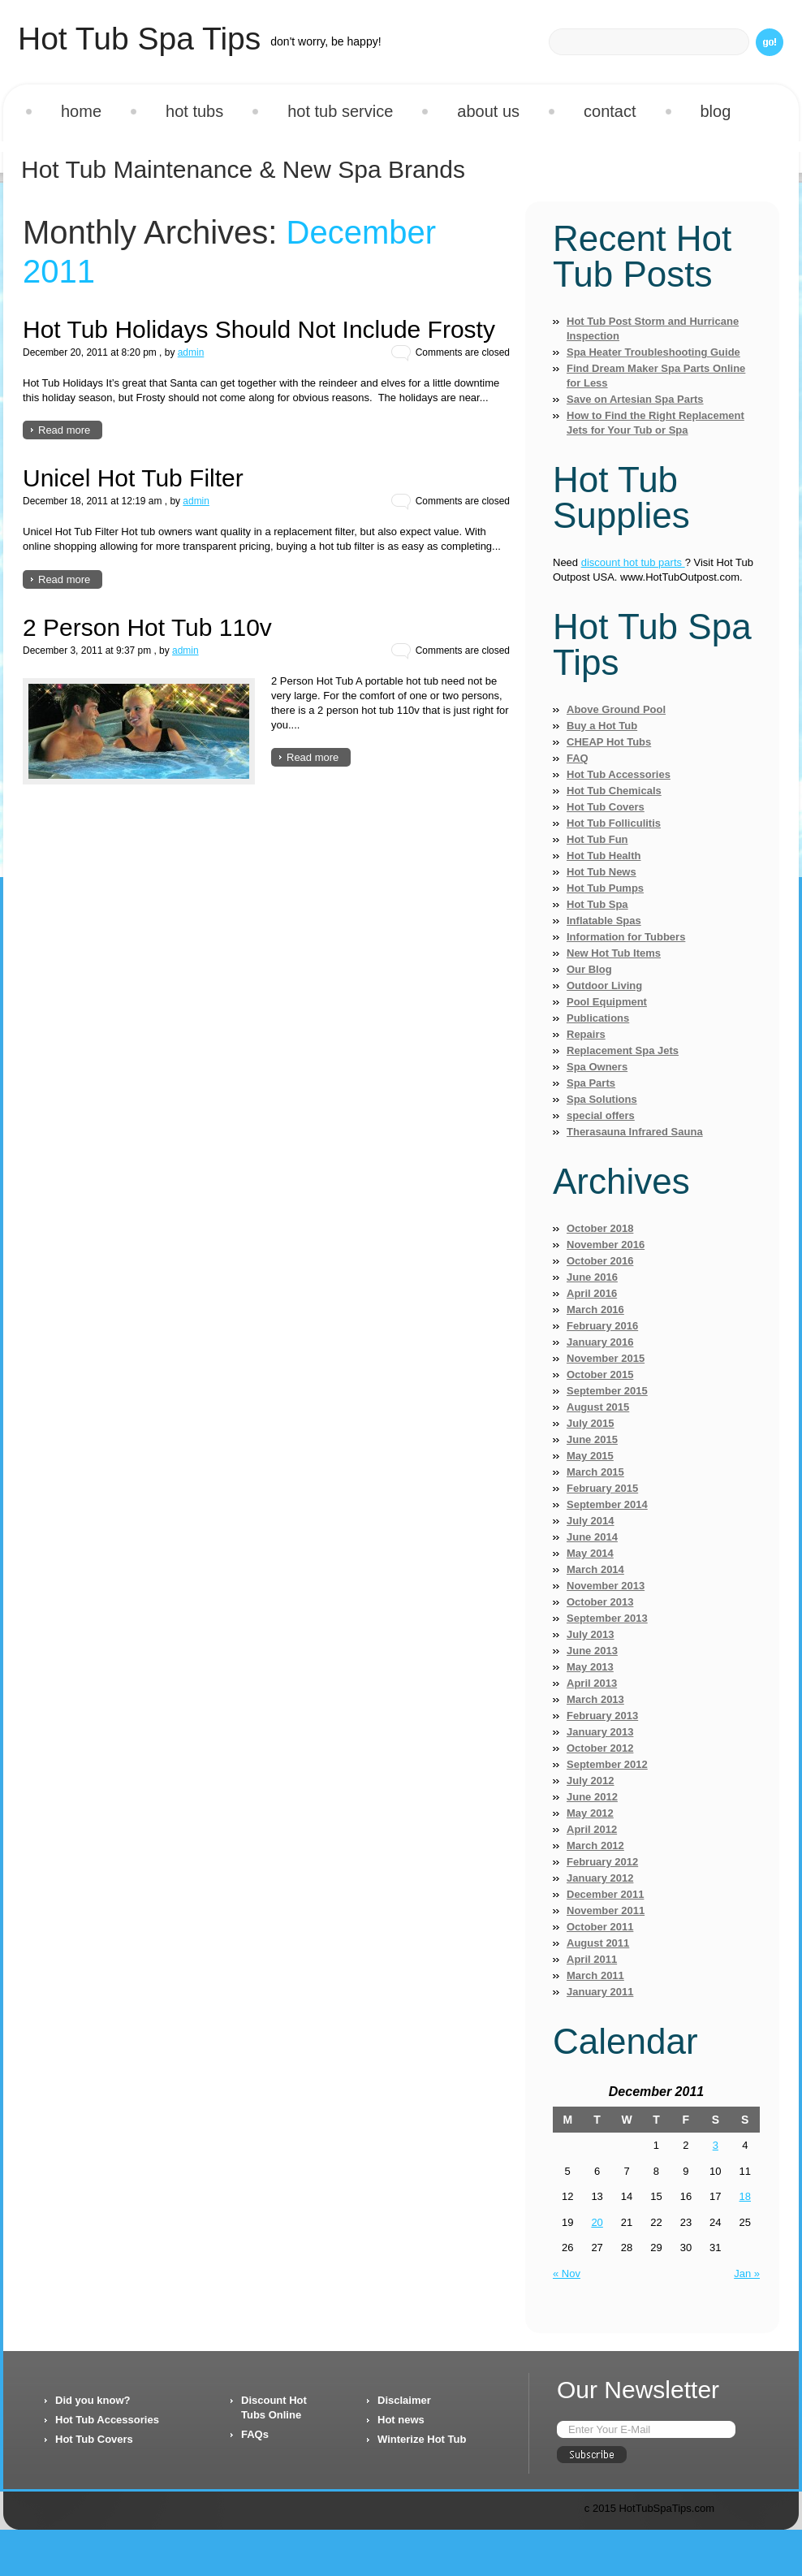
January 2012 (600, 1878)
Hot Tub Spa (597, 904)
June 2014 (592, 1537)
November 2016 (606, 1244)
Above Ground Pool (616, 709)
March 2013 (595, 1699)
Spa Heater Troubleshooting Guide (653, 352)
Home (81, 111)
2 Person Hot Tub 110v (147, 627)
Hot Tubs (194, 111)
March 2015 (595, 1472)
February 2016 (602, 1326)
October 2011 (600, 1927)
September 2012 (607, 1764)
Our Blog (589, 969)
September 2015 (607, 1391)
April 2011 (592, 1959)
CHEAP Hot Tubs (609, 742)
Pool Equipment (607, 1002)
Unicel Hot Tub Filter (133, 478)
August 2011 (598, 1943)
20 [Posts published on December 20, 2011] (596, 2222)
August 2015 (598, 1407)
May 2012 (590, 1813)
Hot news (401, 2420)
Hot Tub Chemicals (614, 790)
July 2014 (590, 1521)
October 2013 (600, 1602)
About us (488, 111)
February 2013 (602, 1715)
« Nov (566, 2273)
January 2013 (600, 1732)
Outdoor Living (604, 985)
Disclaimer (404, 2400)
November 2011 (606, 1910)
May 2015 (590, 1456)
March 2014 (595, 1569)
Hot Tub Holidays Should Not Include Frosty (259, 329)
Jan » (747, 2273)
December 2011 (605, 1894)
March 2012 (595, 1845)
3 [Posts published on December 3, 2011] (715, 2145)
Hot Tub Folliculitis (614, 823)
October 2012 (600, 1748)
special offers (601, 1115)
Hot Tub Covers (606, 807)
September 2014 (607, 1504)
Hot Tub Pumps (605, 888)
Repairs (586, 1034)
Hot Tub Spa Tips (139, 38)
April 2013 (592, 1683)
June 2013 (592, 1651)
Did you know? (92, 2400)
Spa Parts (591, 1083)
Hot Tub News (601, 872)
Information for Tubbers (626, 937)
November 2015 (606, 1358)
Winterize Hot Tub (421, 2439)
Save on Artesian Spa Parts (635, 399)
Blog (716, 111)
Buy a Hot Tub (602, 726)
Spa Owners (597, 1067)
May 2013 (590, 1667)
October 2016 (600, 1261)
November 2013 (606, 1586)
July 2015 (590, 1423)
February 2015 (602, 1488)
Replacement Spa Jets (623, 1050)
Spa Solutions (602, 1099)
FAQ (578, 758)
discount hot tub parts (633, 562)
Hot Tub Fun (597, 839)
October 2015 (600, 1374)
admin (191, 352)
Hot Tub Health (603, 855)
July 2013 (590, 1634)
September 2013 (607, 1618)
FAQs (255, 2434)
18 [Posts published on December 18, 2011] (745, 2196)
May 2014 (590, 1553)
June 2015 (592, 1439)
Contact (610, 111)
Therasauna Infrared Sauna (635, 1132)
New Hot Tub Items (614, 953)
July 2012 (590, 1780)
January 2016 (600, 1342)
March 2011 (595, 1975)
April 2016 (592, 1293)
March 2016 (595, 1309)
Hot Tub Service (340, 111)
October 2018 (600, 1228)
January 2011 (600, 1992)
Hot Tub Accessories (618, 774)
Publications (598, 1018)
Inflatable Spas (604, 920)
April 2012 (592, 1829)
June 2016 (592, 1277)
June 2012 (592, 1797)
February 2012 (602, 1862)
